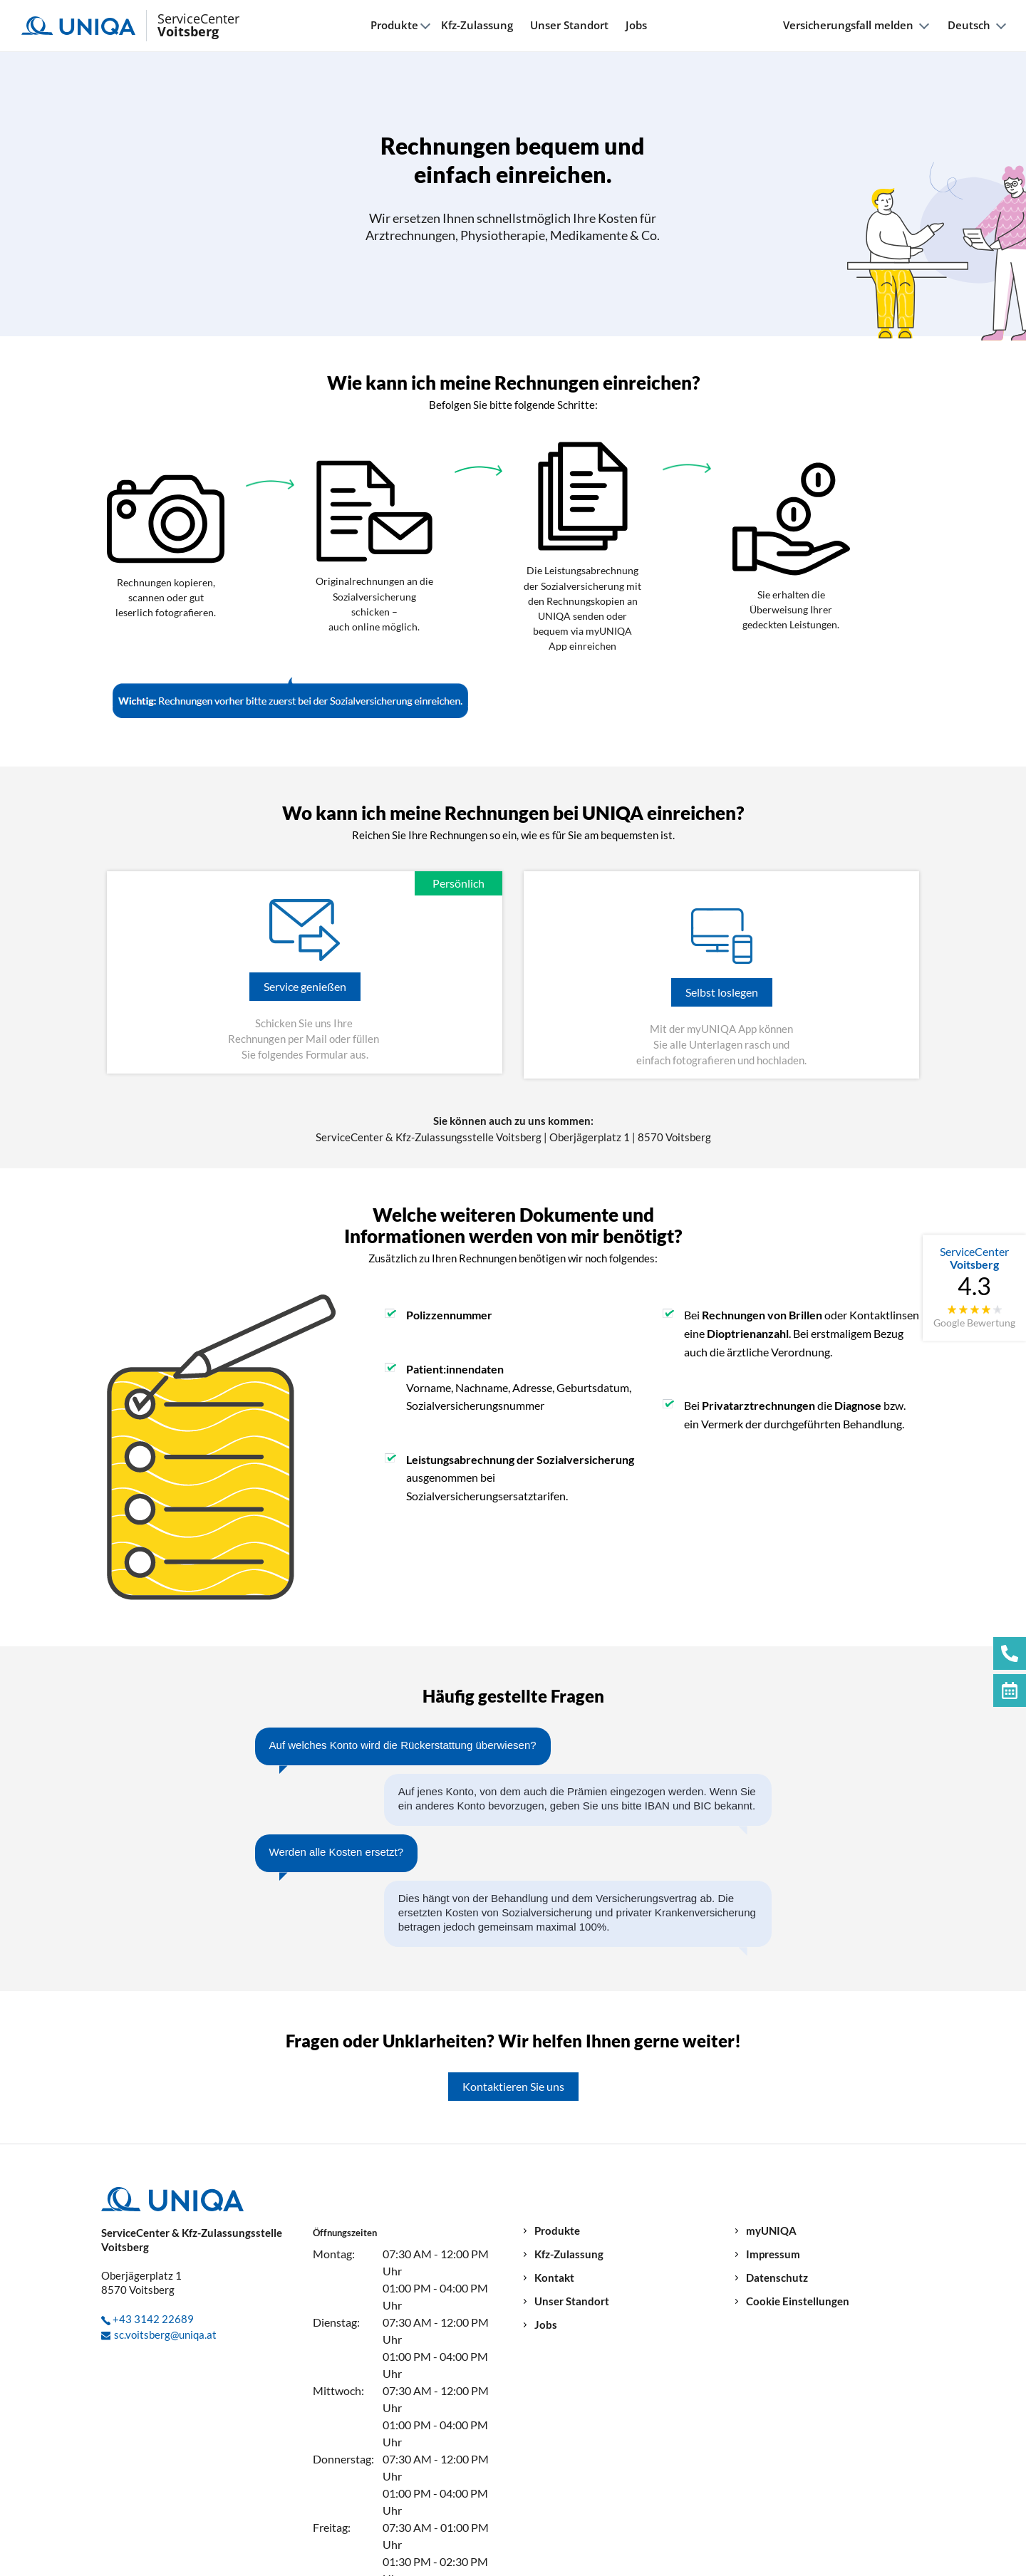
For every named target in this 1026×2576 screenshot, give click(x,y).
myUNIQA (771, 2231)
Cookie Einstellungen (797, 2301)
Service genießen (305, 986)
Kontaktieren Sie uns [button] (513, 2086)
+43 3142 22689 (153, 2318)
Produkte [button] (394, 25)
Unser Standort (569, 25)
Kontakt (554, 2278)
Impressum (773, 2254)
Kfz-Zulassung (477, 25)
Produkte (557, 2231)
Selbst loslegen (721, 992)
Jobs (636, 25)
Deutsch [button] (969, 25)
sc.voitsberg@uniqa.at (165, 2334)
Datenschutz (777, 2278)
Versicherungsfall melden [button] (848, 25)
